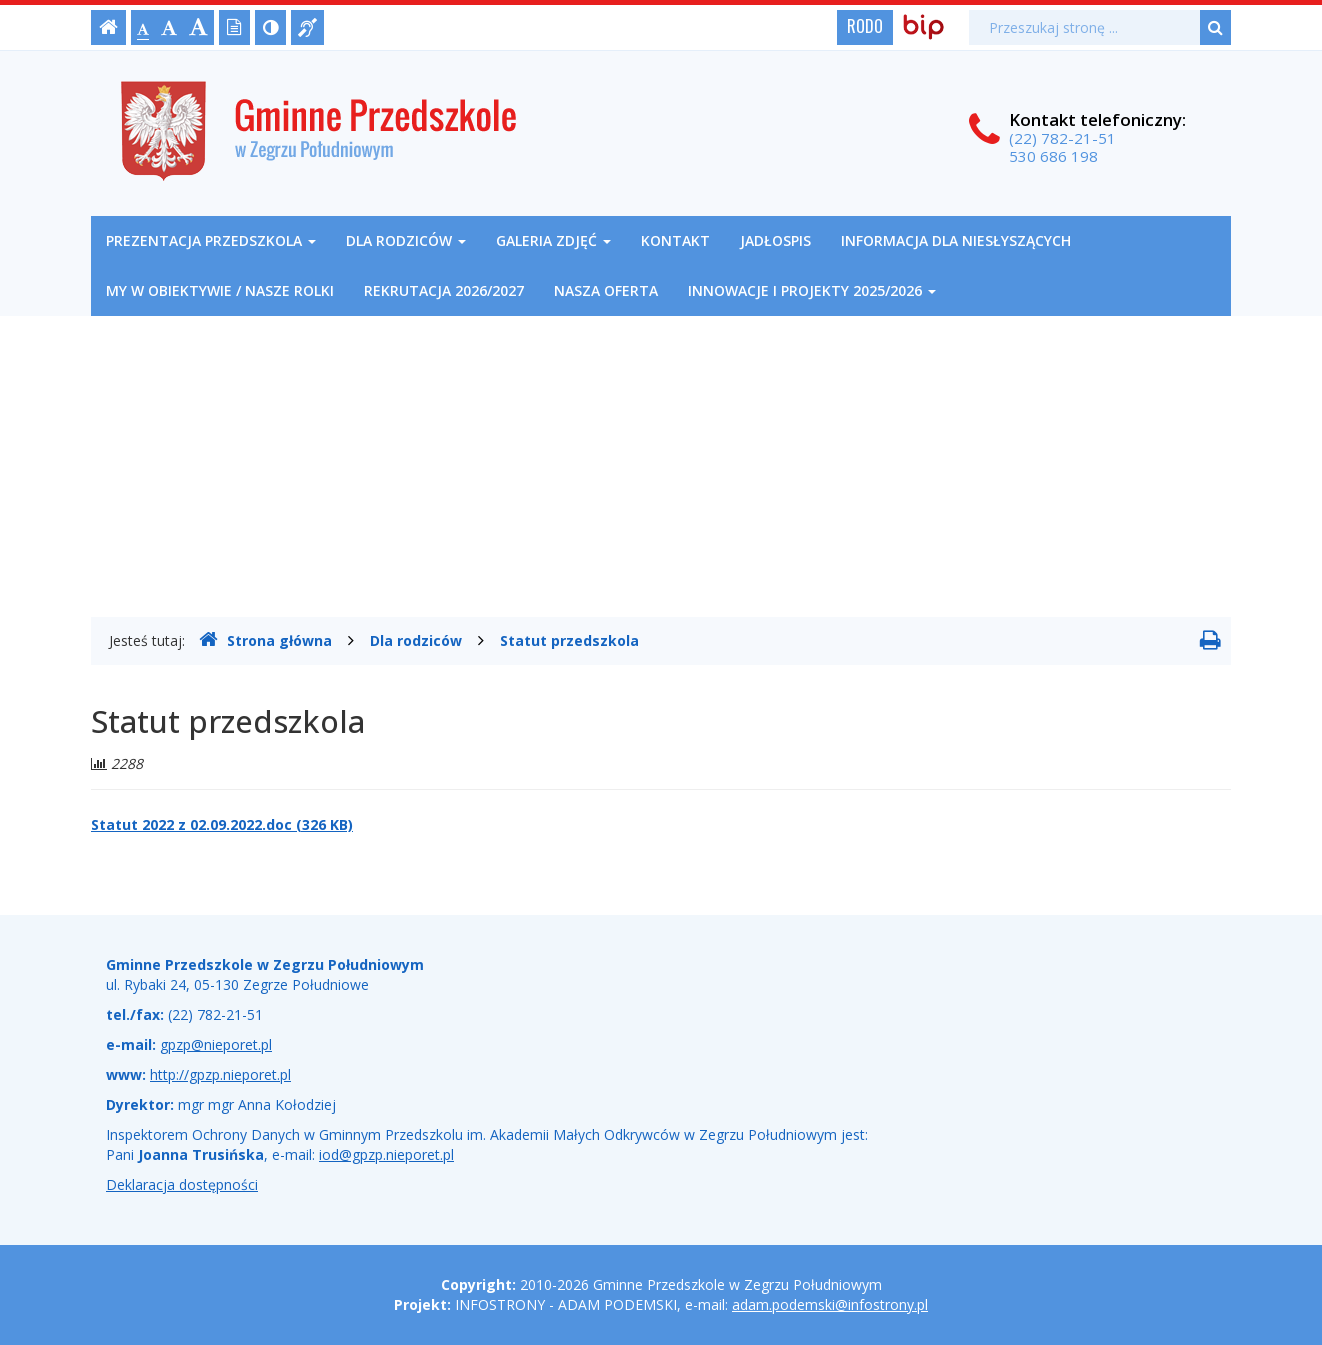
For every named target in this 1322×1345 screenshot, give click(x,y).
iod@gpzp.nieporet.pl (386, 1154)
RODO (865, 26)
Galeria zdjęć (553, 240)
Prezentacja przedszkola (211, 240)
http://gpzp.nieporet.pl (220, 1074)
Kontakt (675, 240)
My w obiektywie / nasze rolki (220, 290)
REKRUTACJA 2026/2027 (444, 290)
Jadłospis (775, 240)
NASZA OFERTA (606, 290)
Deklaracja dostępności (182, 1184)
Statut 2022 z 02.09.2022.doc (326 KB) (222, 824)
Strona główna (265, 640)
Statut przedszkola (569, 640)
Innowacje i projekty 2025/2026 (812, 290)
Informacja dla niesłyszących (956, 240)
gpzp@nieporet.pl (216, 1044)
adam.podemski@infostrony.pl (830, 1304)
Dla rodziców (406, 240)
